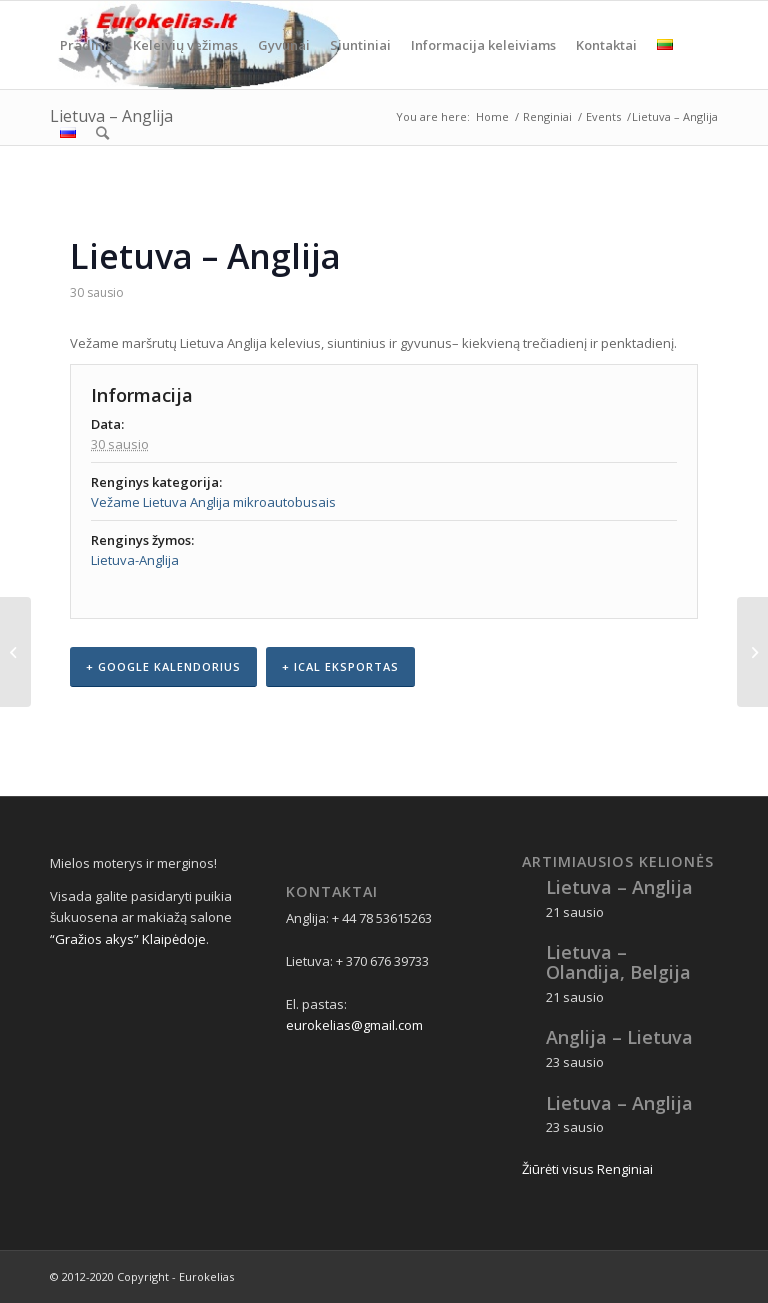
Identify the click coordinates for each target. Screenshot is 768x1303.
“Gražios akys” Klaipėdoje (128, 939)
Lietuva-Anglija (135, 560)
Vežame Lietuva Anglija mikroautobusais (213, 502)
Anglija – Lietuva (619, 1037)
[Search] (102, 133)
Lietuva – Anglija (619, 887)
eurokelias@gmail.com (354, 1025)
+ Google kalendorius (163, 666)
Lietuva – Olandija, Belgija (618, 962)
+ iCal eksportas (340, 666)
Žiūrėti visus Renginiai (587, 1169)
